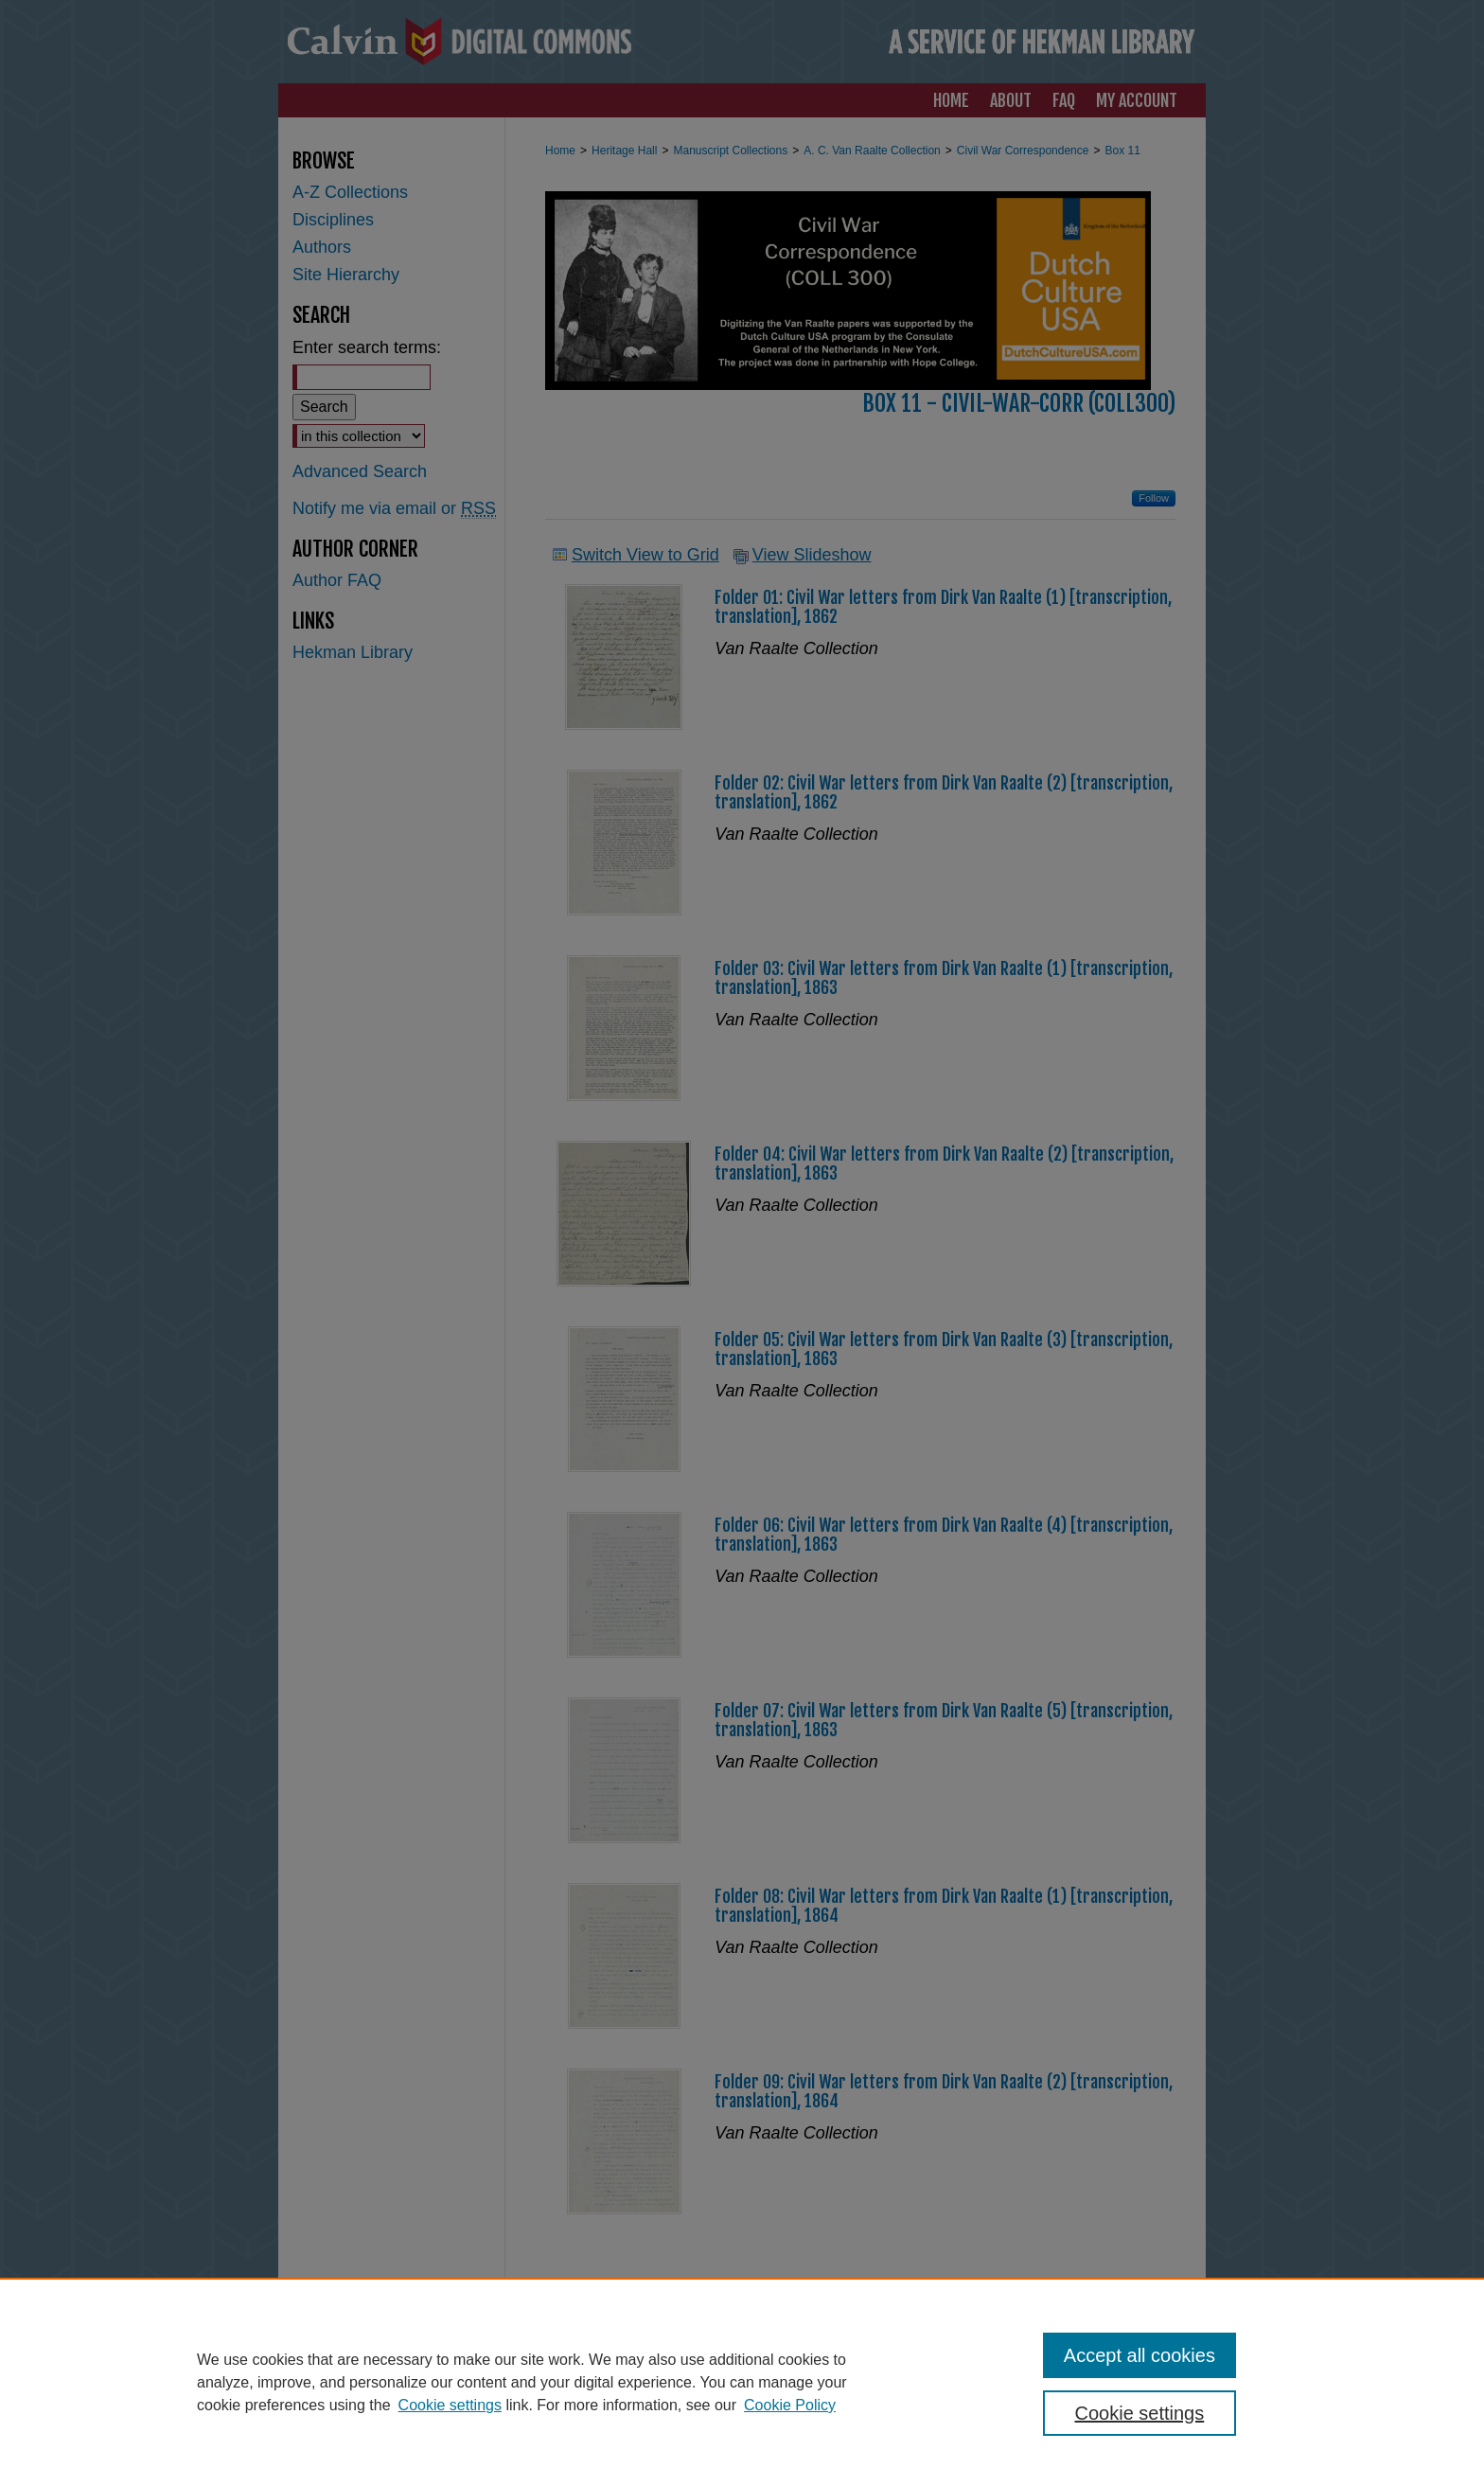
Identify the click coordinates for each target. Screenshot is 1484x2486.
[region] (742, 2382)
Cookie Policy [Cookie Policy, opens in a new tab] (790, 2405)
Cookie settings (450, 2405)
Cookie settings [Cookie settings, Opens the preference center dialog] (1140, 2413)
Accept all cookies (1139, 2355)
